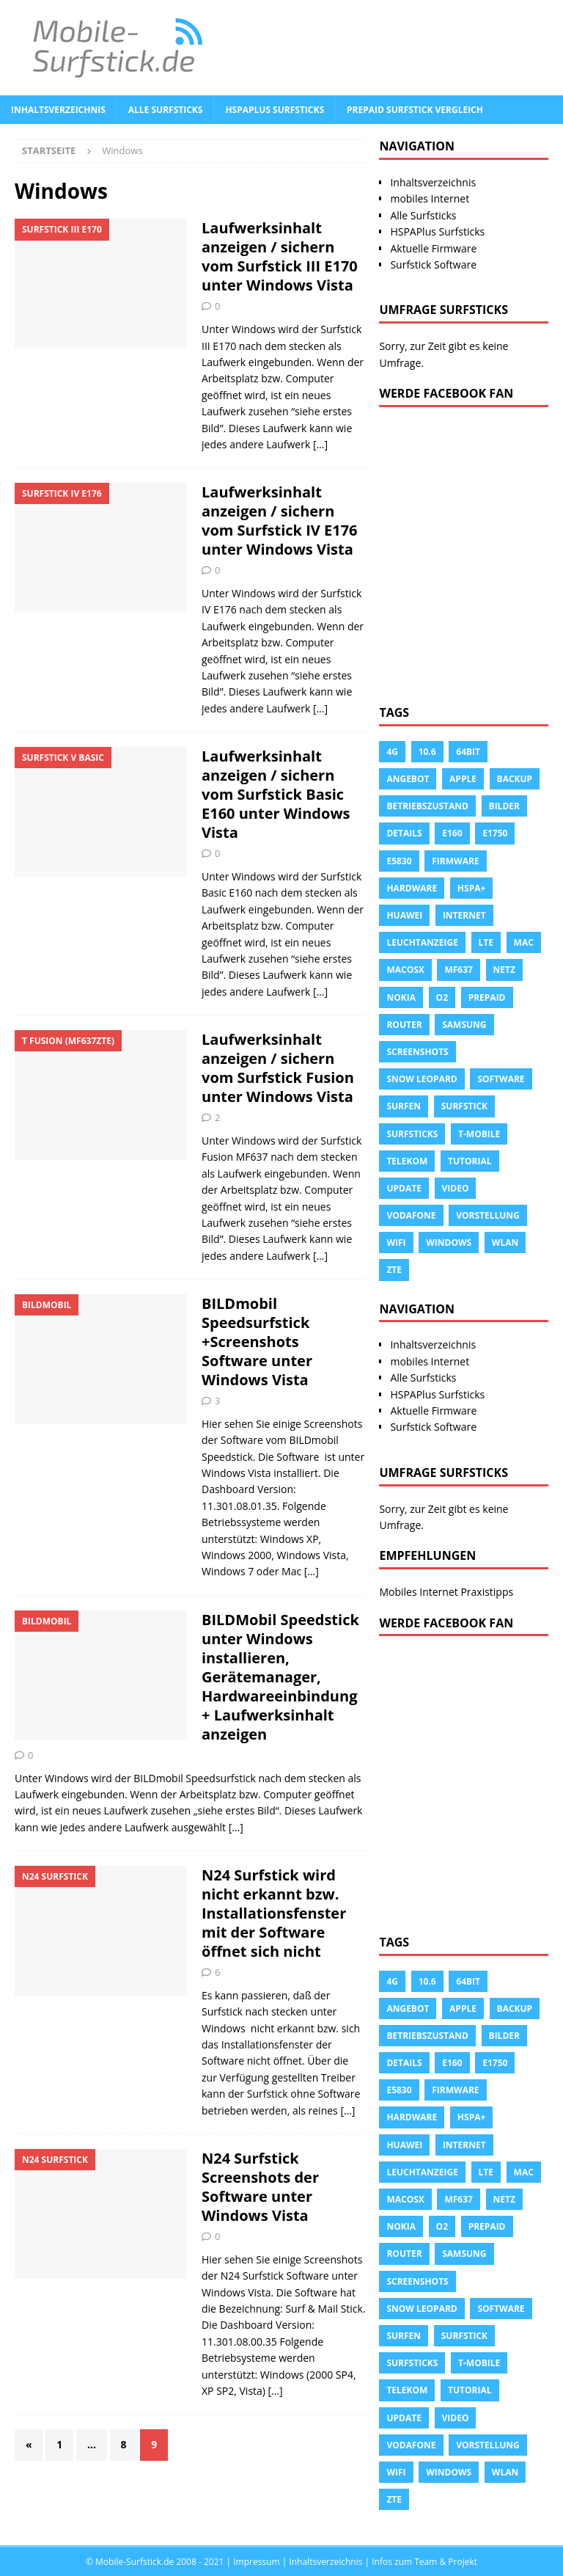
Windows (448, 1242)
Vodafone (410, 1215)
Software (500, 1079)
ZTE (394, 1269)
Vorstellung (488, 1215)
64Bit (468, 751)
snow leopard (421, 1079)
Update (403, 1188)
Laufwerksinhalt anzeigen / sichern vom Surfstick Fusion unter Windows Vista (278, 1067)
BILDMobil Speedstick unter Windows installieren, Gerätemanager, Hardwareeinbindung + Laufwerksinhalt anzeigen (280, 1677)
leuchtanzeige (421, 942)
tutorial (469, 1161)
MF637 (458, 969)
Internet (464, 915)
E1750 (494, 833)
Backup (515, 779)
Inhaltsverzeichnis (58, 109)
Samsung (464, 1024)
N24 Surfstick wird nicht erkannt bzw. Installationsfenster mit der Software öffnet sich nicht (274, 1913)
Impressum (256, 2561)
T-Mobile (479, 1134)
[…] (320, 444)
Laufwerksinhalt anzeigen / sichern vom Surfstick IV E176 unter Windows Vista (280, 520)
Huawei (404, 915)
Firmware (455, 861)
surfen (403, 1106)
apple (462, 779)
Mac (524, 942)
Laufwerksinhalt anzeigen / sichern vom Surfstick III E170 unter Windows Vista (280, 256)
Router (404, 1024)
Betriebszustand (427, 806)
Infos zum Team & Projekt (424, 2561)
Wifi (395, 1242)
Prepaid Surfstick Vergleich (415, 109)
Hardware (411, 888)
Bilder (504, 806)
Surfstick (464, 1106)
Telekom (406, 1161)
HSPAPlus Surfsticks (274, 109)
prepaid (487, 997)
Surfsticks (412, 1134)
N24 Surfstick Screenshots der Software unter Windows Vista (260, 2186)
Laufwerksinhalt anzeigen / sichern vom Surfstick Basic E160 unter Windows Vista (276, 794)
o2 (442, 997)
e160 (452, 833)
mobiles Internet (429, 198)
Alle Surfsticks (165, 109)
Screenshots (417, 1052)
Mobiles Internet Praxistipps (446, 1592)
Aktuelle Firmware (433, 248)
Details (404, 833)
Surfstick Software (433, 264)
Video (455, 1188)
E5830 (398, 861)
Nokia (401, 997)
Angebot (407, 779)
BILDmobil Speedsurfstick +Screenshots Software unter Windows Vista (257, 1342)
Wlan (505, 1242)
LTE (486, 942)
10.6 (427, 751)
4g (392, 751)
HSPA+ (471, 888)
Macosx (405, 969)
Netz (504, 969)
